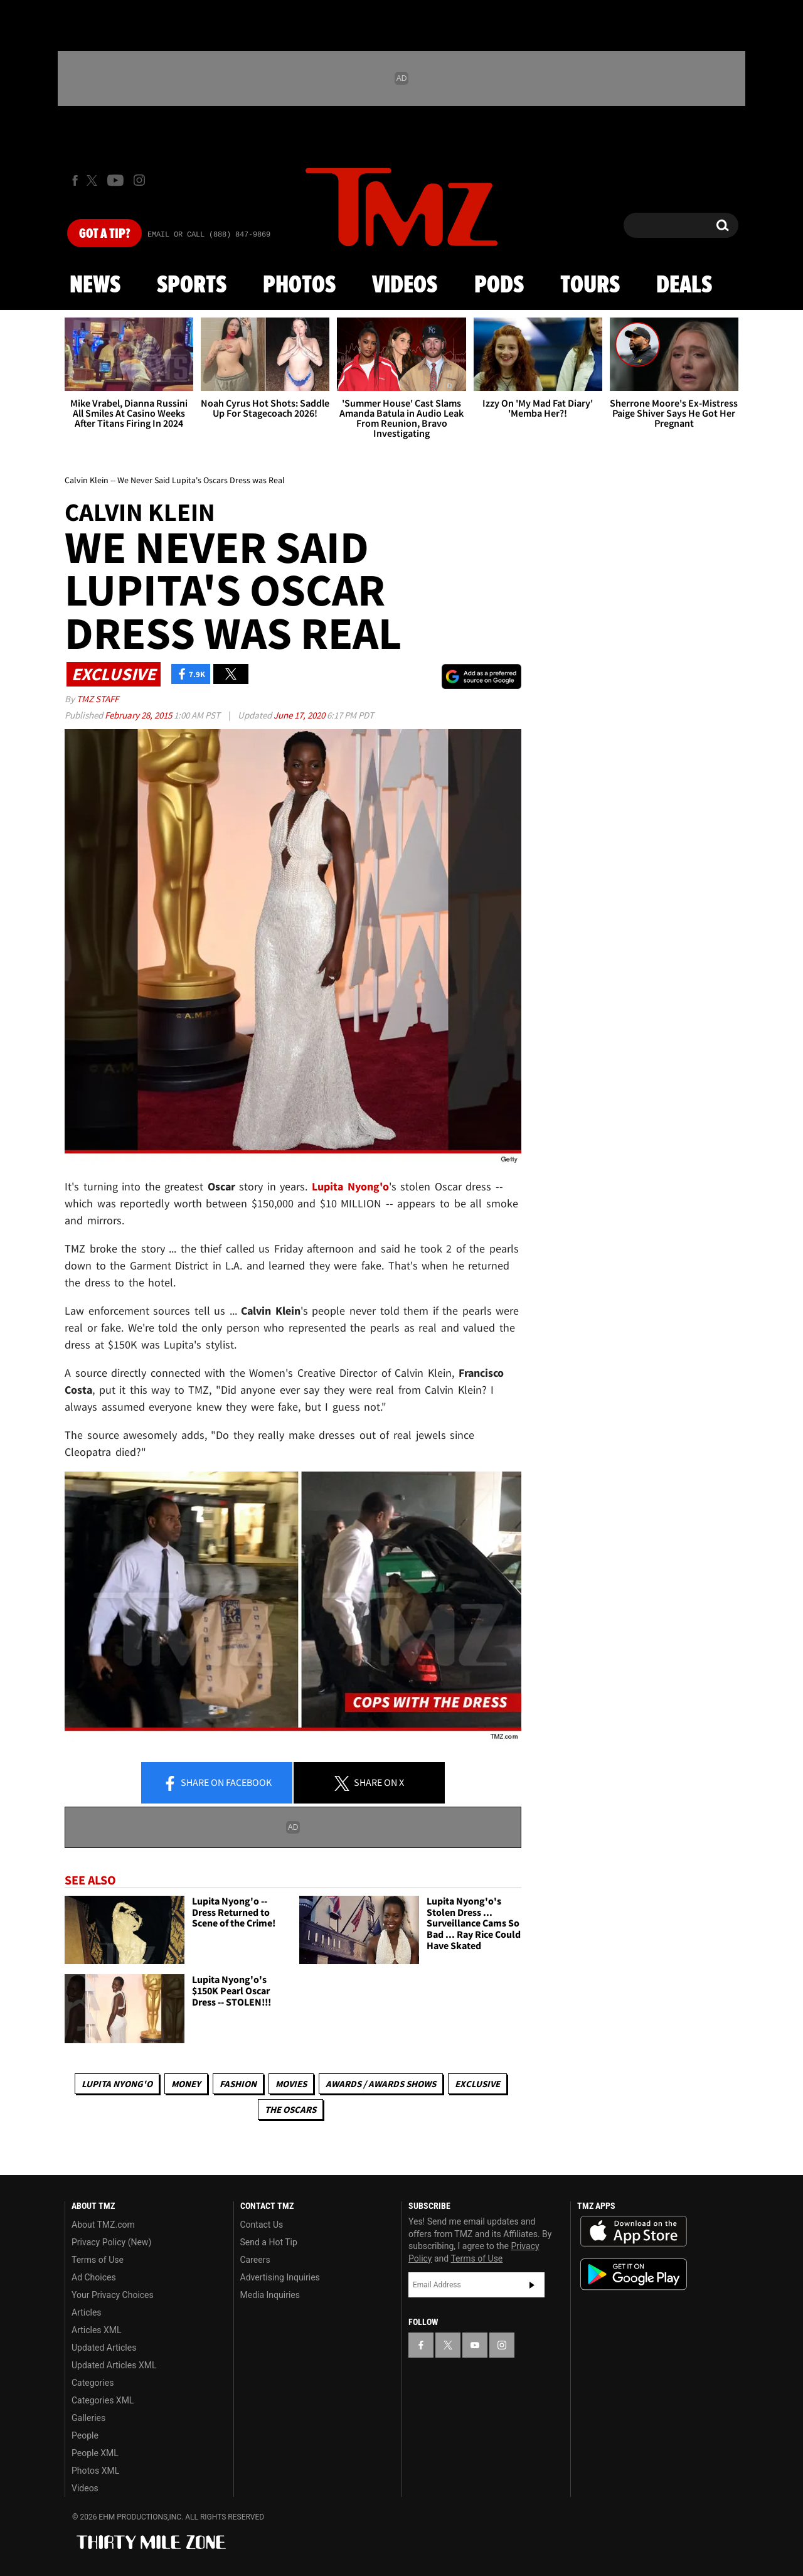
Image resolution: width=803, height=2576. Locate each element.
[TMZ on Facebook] (75, 180)
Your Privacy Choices (113, 2295)
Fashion (238, 2084)
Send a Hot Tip (268, 2242)
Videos (404, 285)
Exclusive (477, 2084)
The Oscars (290, 2109)
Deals (684, 285)
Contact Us (262, 2225)
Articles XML (97, 2330)
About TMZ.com (103, 2225)
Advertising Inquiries (280, 2277)
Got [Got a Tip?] (104, 234)
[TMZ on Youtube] (115, 180)
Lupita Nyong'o (117, 2084)
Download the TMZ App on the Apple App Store (633, 2231)
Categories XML (103, 2400)
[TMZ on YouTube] (474, 2345)
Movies (291, 2084)
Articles (87, 2312)
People (85, 2435)
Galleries (88, 2418)
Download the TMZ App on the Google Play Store (633, 2274)
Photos (299, 285)
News (95, 285)
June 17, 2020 (300, 715)
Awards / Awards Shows (381, 2084)
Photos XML (95, 2471)
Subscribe (532, 2284)
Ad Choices (94, 2277)
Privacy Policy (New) (111, 2242)
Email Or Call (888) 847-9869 (208, 234)
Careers (255, 2260)
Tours (590, 285)
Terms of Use (98, 2260)
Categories (93, 2383)
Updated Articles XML (114, 2365)
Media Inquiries (270, 2295)
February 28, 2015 (139, 715)
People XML (95, 2453)
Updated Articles (104, 2348)
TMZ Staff (98, 699)
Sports (191, 285)
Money (186, 2084)
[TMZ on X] (93, 180)
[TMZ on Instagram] (139, 180)
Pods (499, 285)
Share (217, 1783)
